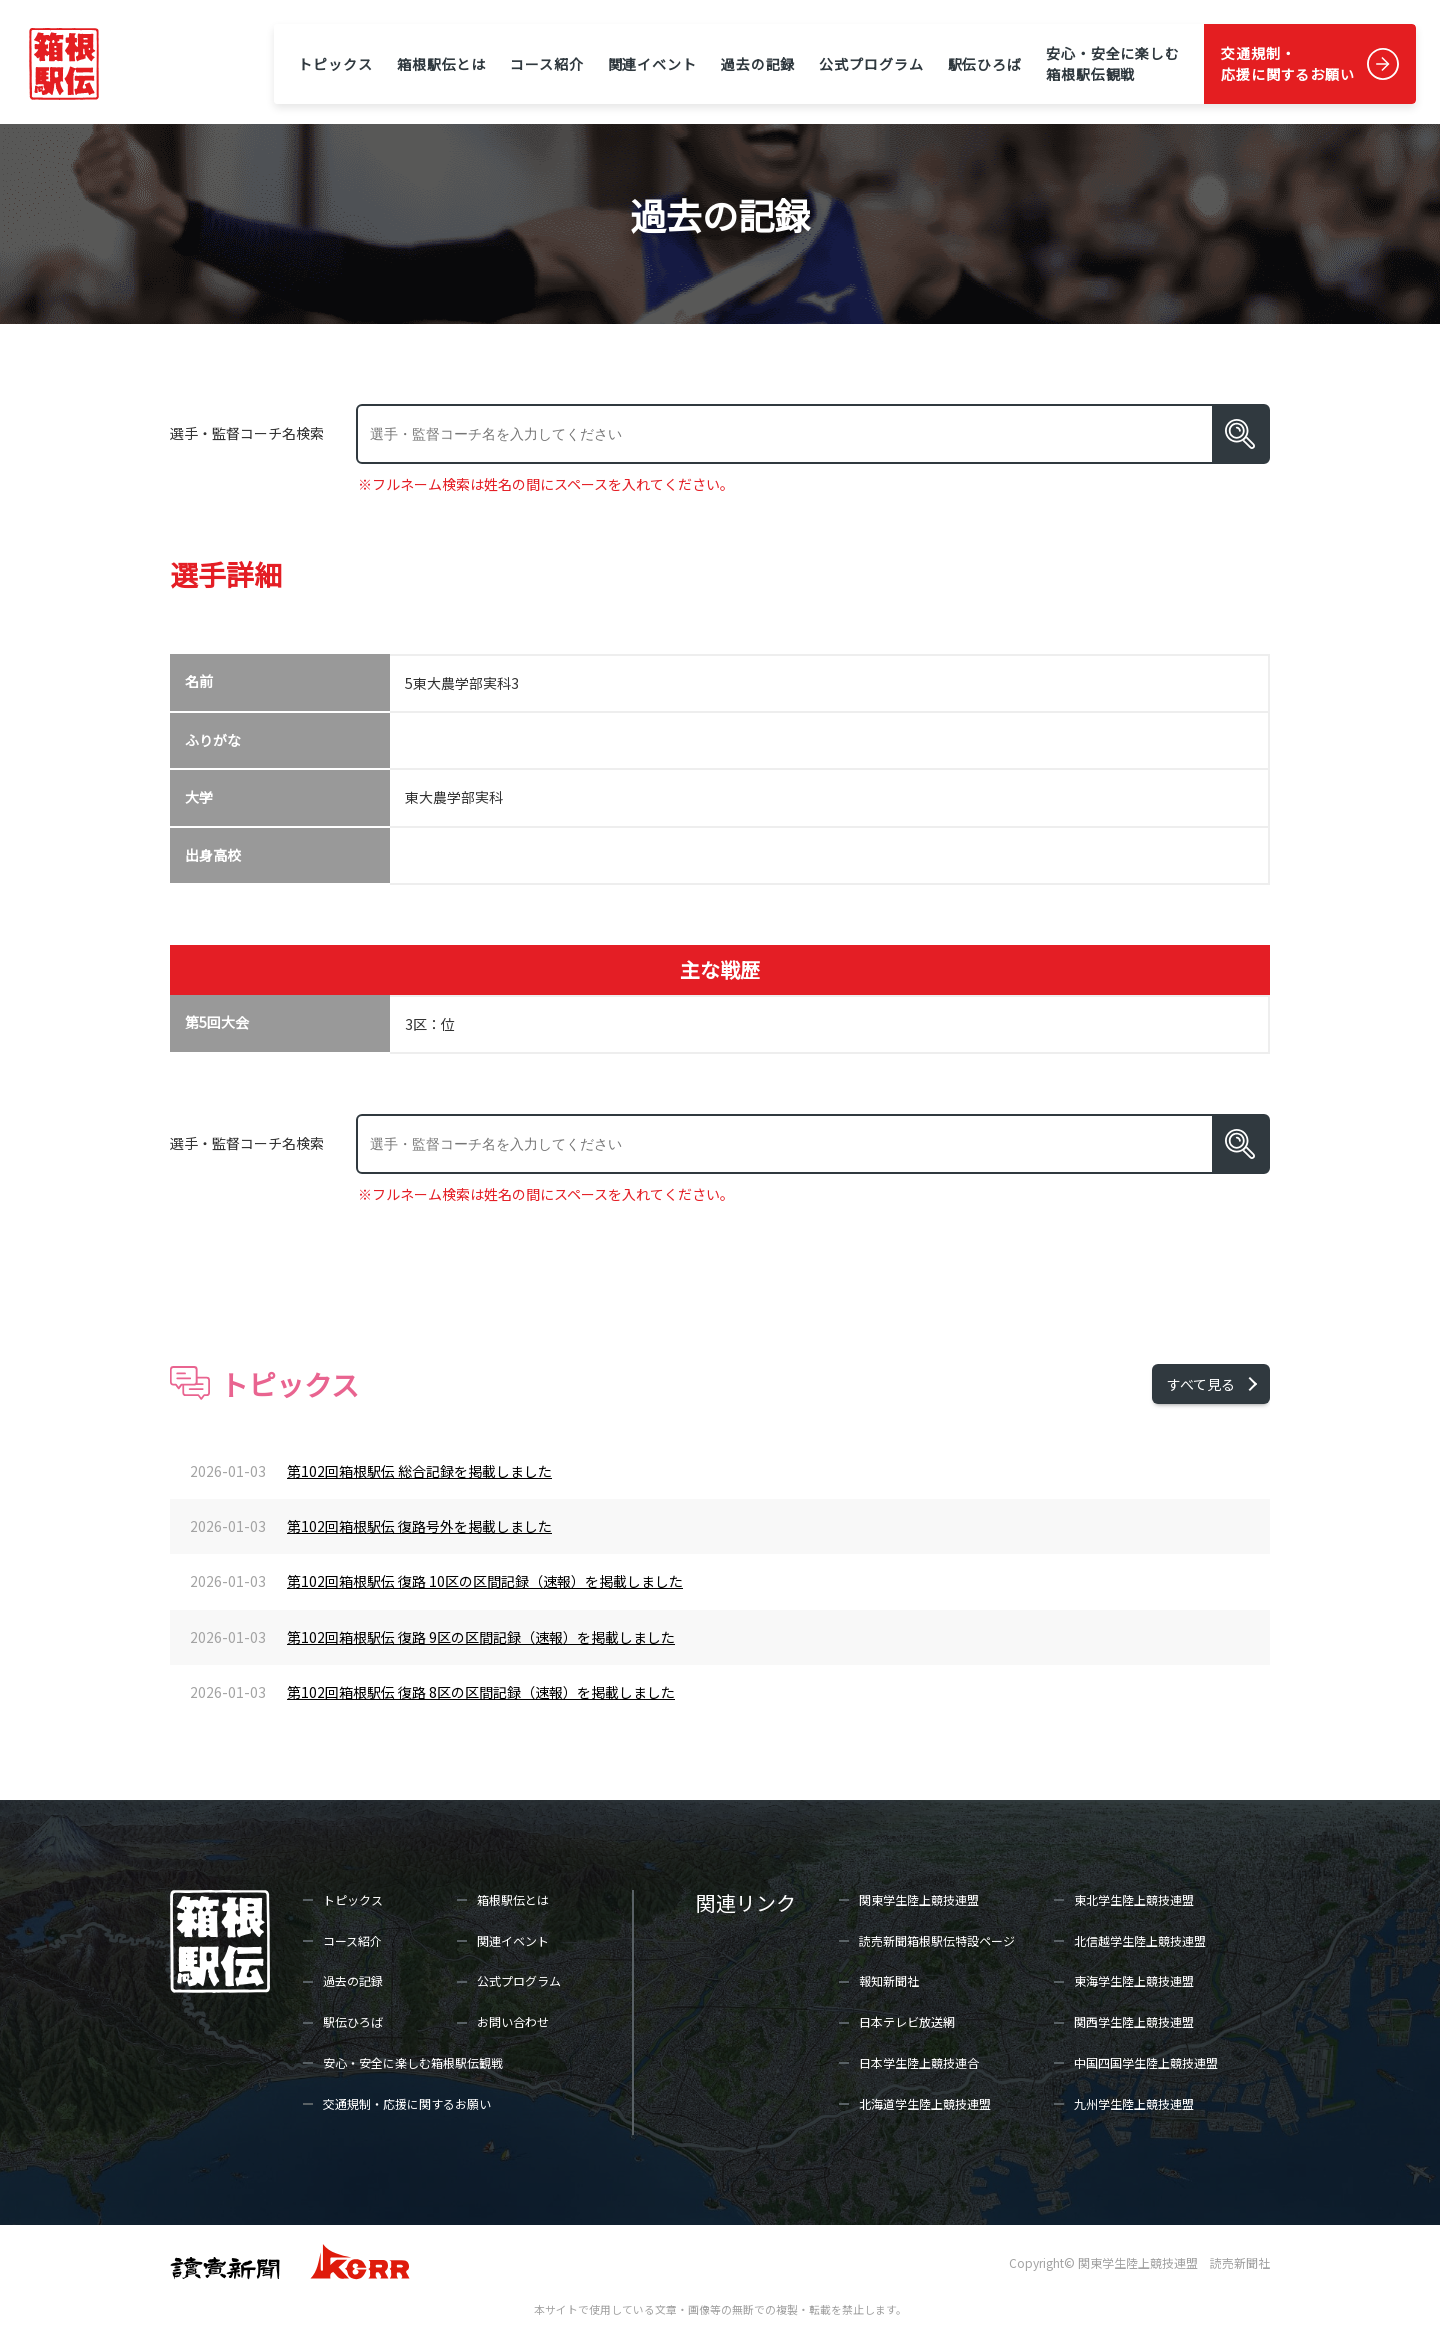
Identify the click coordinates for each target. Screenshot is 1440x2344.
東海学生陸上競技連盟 (1134, 1980)
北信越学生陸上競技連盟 (1140, 1940)
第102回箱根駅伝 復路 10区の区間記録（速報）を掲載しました (485, 1581)
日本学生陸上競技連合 (919, 2062)
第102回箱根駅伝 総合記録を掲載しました (419, 1471)
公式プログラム (871, 64)
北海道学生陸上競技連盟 (925, 2103)
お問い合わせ (513, 2021)
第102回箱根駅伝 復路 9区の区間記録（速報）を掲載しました (481, 1637)
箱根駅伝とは (441, 64)
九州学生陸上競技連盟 (1134, 2103)
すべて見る (1201, 1384)
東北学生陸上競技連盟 (1134, 1899)
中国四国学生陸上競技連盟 (1146, 2062)
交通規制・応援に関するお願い (1288, 63)
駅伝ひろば (985, 64)
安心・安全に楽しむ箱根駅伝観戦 (1113, 63)
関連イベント (652, 64)
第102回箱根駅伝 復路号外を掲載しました (419, 1526)
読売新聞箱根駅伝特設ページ (937, 1940)
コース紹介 (546, 64)
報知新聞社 (889, 1980)
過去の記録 (758, 64)
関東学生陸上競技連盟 (919, 1899)
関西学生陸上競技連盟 (1134, 2021)
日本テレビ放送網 (907, 2021)
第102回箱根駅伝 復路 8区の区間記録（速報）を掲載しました (481, 1692)
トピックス (335, 64)
